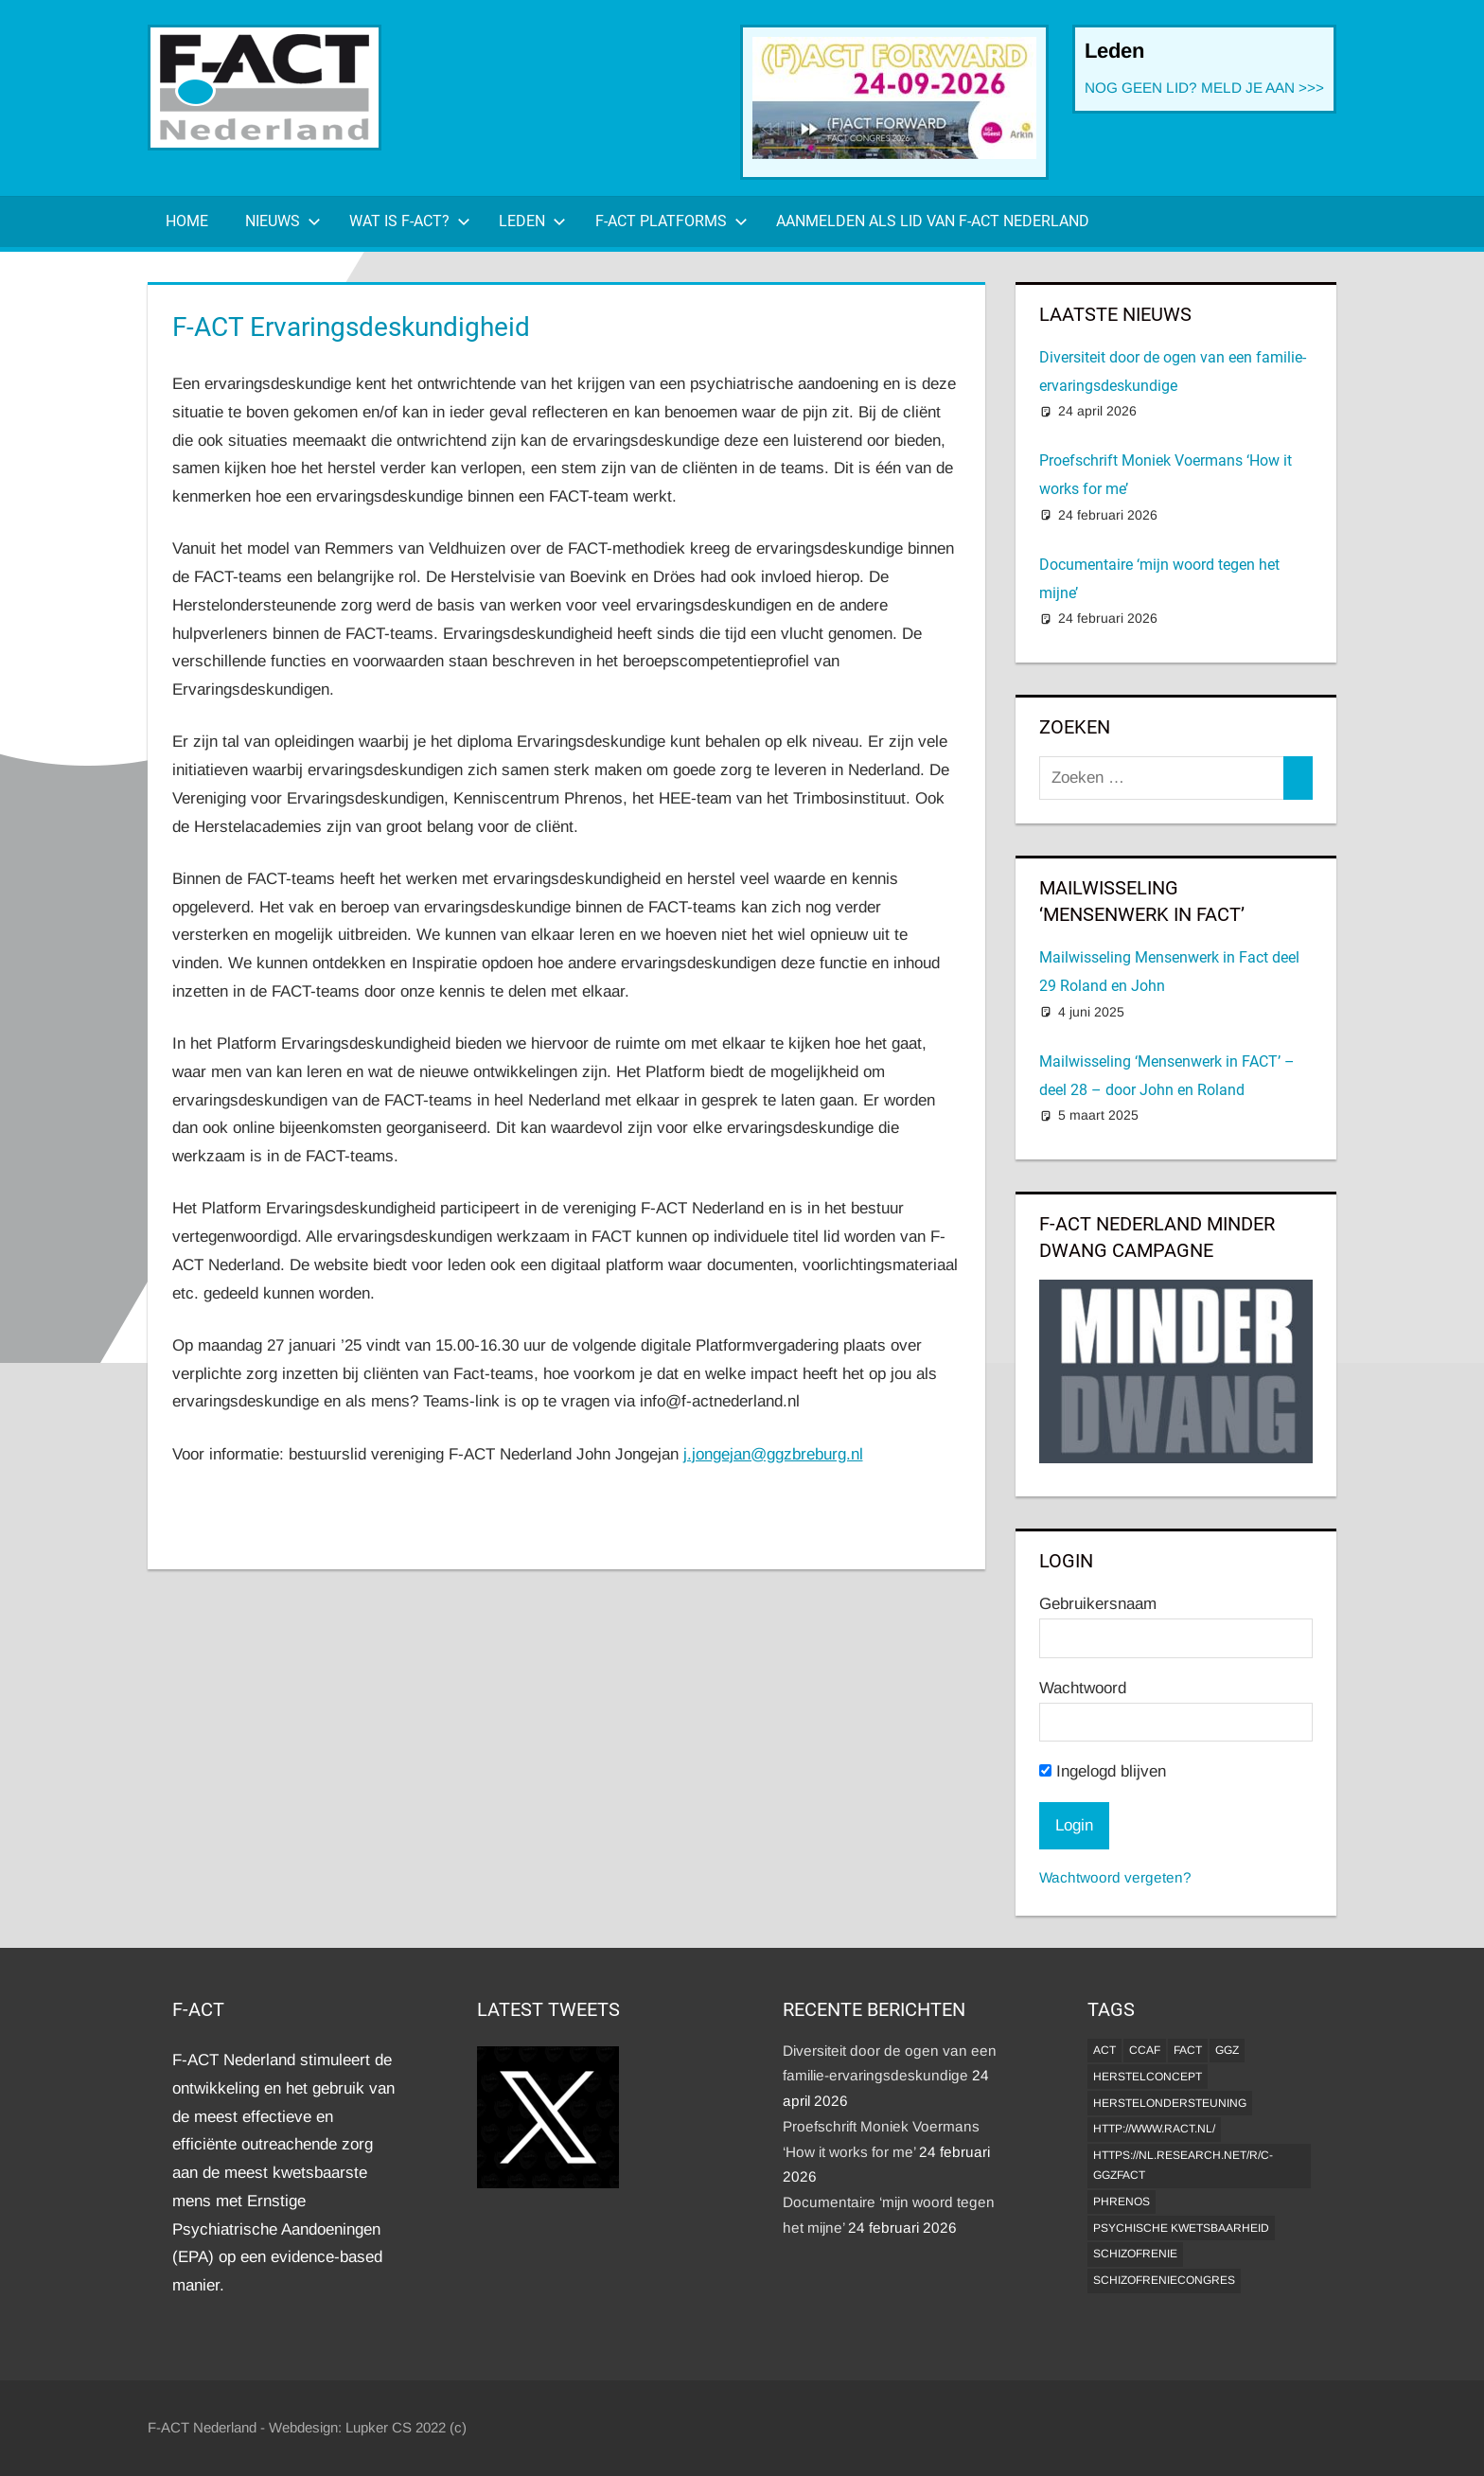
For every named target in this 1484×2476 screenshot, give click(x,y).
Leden (532, 221)
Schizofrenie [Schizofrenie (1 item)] (1135, 2253)
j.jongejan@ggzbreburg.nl (773, 1454)
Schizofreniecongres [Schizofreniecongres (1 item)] (1164, 2280)
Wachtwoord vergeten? (1115, 1877)
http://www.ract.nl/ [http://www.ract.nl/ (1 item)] (1154, 2128)
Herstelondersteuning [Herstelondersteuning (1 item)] (1169, 2103)
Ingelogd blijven (1102, 1771)
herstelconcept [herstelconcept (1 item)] (1147, 2076)
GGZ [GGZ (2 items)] (1227, 2050)
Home (187, 221)
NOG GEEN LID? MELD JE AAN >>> (1204, 88)
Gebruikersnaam (1098, 1604)
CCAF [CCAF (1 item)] (1144, 2050)
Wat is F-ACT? (409, 221)
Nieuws (283, 221)
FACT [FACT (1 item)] (1188, 2050)
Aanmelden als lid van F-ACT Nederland (932, 221)
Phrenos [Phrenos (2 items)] (1121, 2201)
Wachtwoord (1082, 1688)
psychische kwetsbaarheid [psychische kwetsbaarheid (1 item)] (1181, 2228)
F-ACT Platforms (671, 221)
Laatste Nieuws (1115, 314)
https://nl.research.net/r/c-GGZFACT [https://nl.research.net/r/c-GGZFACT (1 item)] (1183, 2165)
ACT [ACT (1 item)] (1104, 2050)
